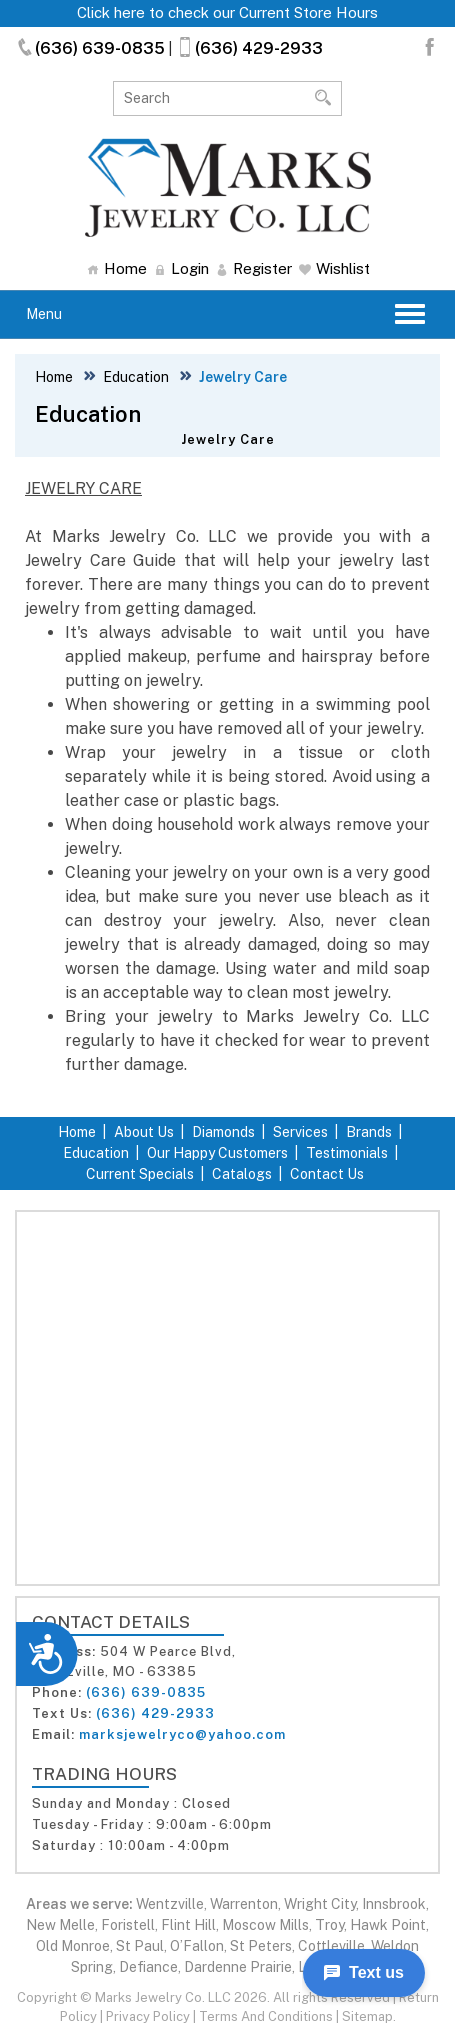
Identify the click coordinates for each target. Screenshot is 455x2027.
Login (181, 268)
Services (300, 1132)
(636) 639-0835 (90, 48)
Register (254, 268)
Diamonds (223, 1132)
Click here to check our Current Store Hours (227, 12)
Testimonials (347, 1153)
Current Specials (140, 1174)
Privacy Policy (148, 2016)
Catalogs (242, 1174)
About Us (144, 1132)
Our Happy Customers (217, 1153)
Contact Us (327, 1174)
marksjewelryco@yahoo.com (182, 1734)
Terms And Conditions (266, 2016)
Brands (369, 1132)
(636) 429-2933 (249, 48)
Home (117, 268)
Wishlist (334, 268)
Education (136, 377)
